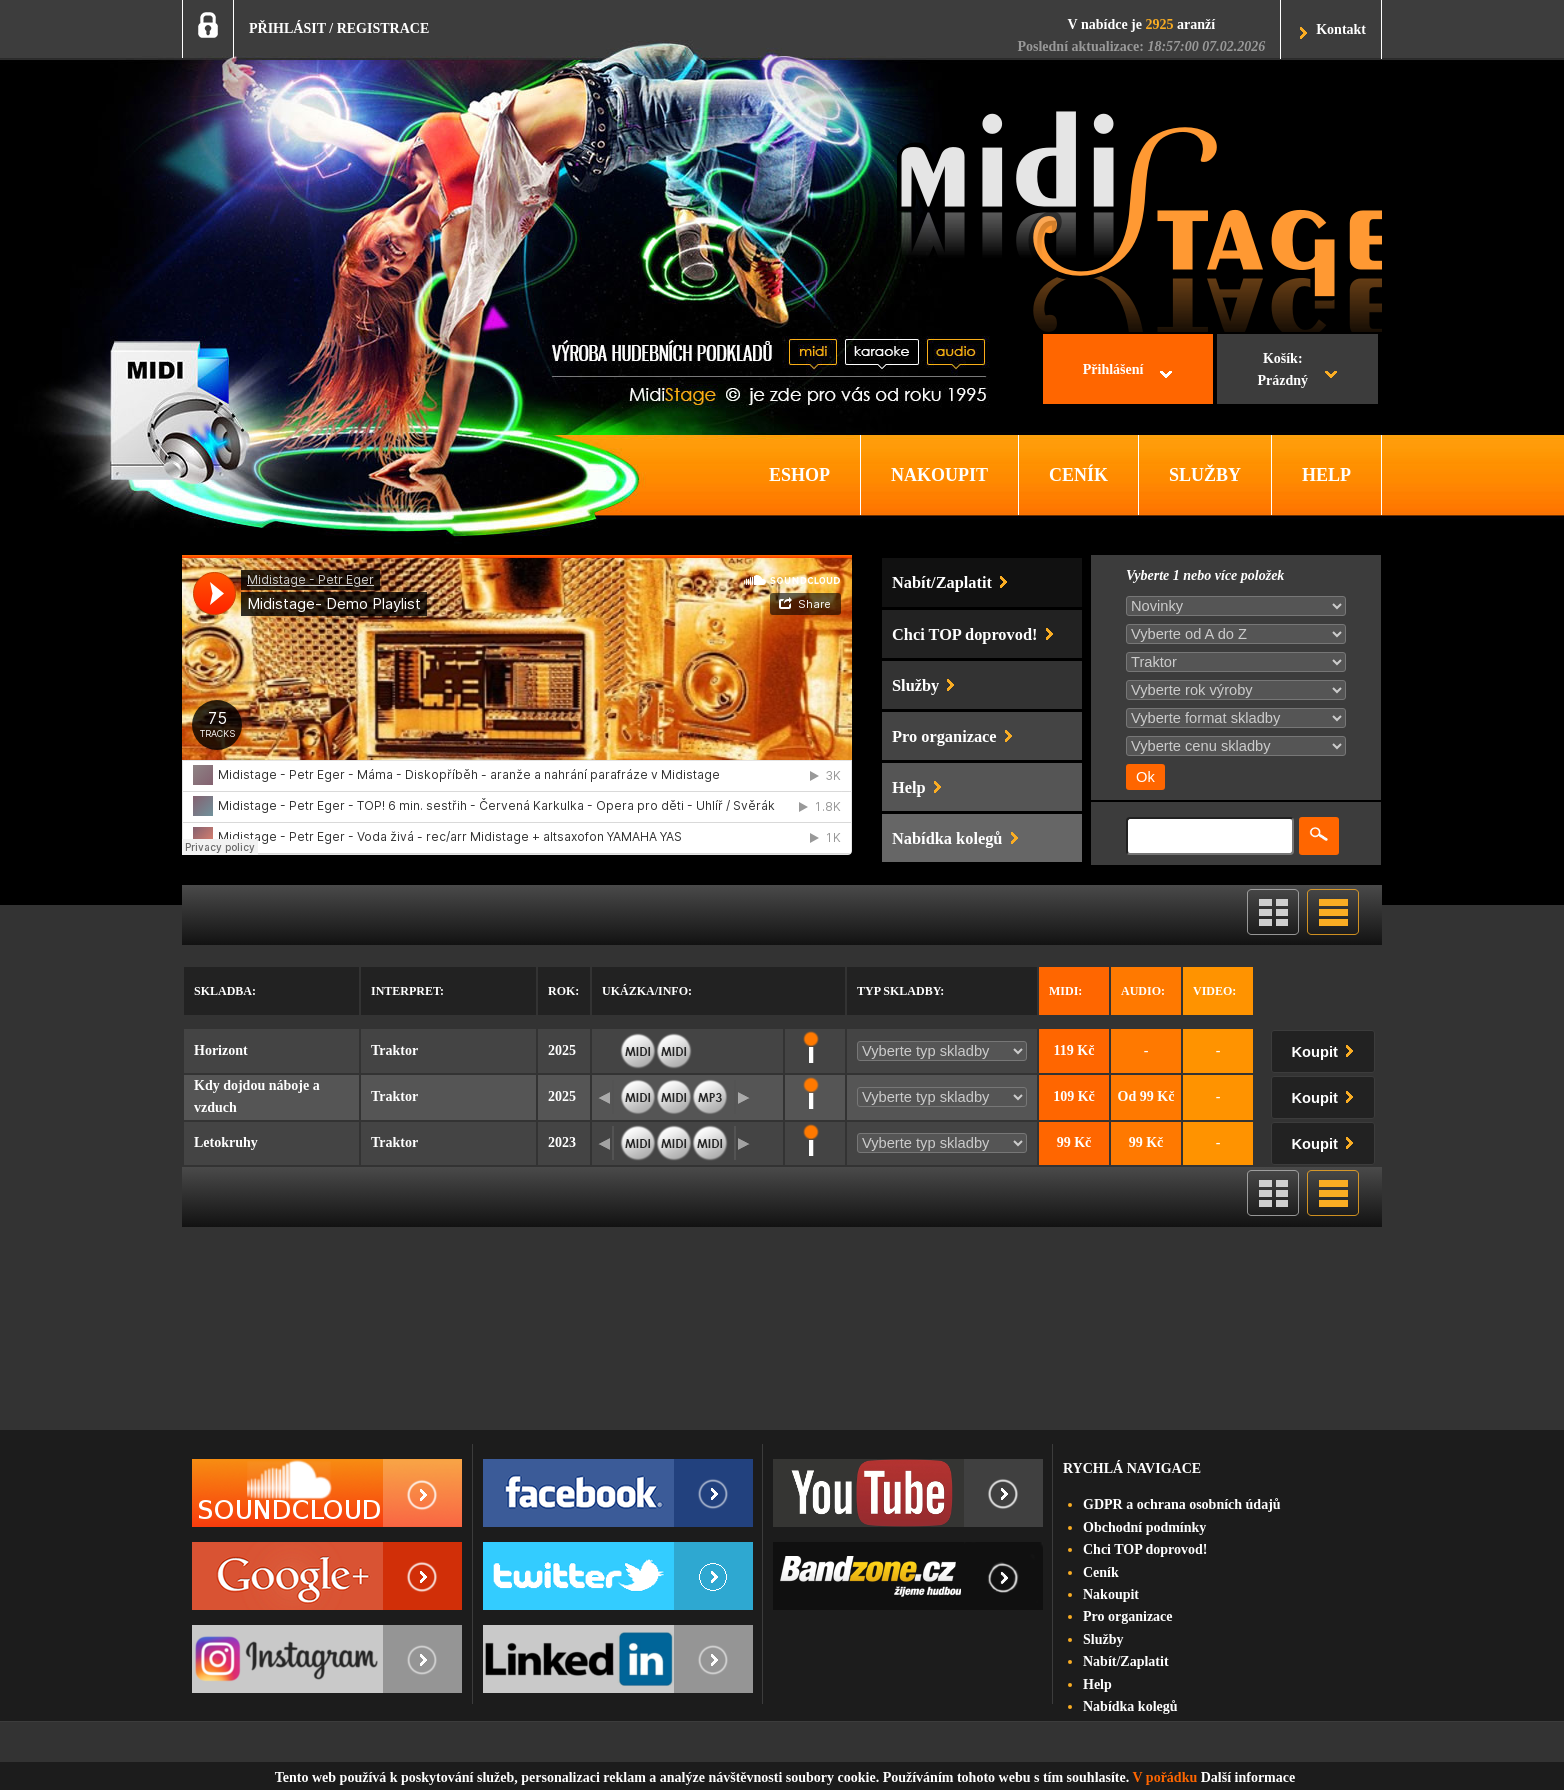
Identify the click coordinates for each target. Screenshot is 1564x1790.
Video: (1214, 991)
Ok (1145, 777)
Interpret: (407, 991)
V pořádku (1165, 1777)
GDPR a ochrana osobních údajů (1182, 1504)
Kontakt (1341, 29)
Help (1097, 1684)
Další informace (1248, 1777)
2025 (562, 1050)
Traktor (394, 1050)
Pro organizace (1128, 1616)
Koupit (1327, 1048)
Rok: (563, 991)
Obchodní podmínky (1144, 1527)
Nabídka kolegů (1130, 1706)
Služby (1103, 1639)
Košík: (1282, 372)
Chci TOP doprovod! (1145, 1549)
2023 (562, 1142)
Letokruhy (226, 1142)
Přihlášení (1113, 369)
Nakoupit (1111, 1594)
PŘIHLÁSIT (287, 28)
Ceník (1101, 1572)
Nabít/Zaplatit (1126, 1661)
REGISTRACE (383, 28)
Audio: (1143, 991)
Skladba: (225, 991)
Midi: (1065, 991)
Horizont (221, 1050)
